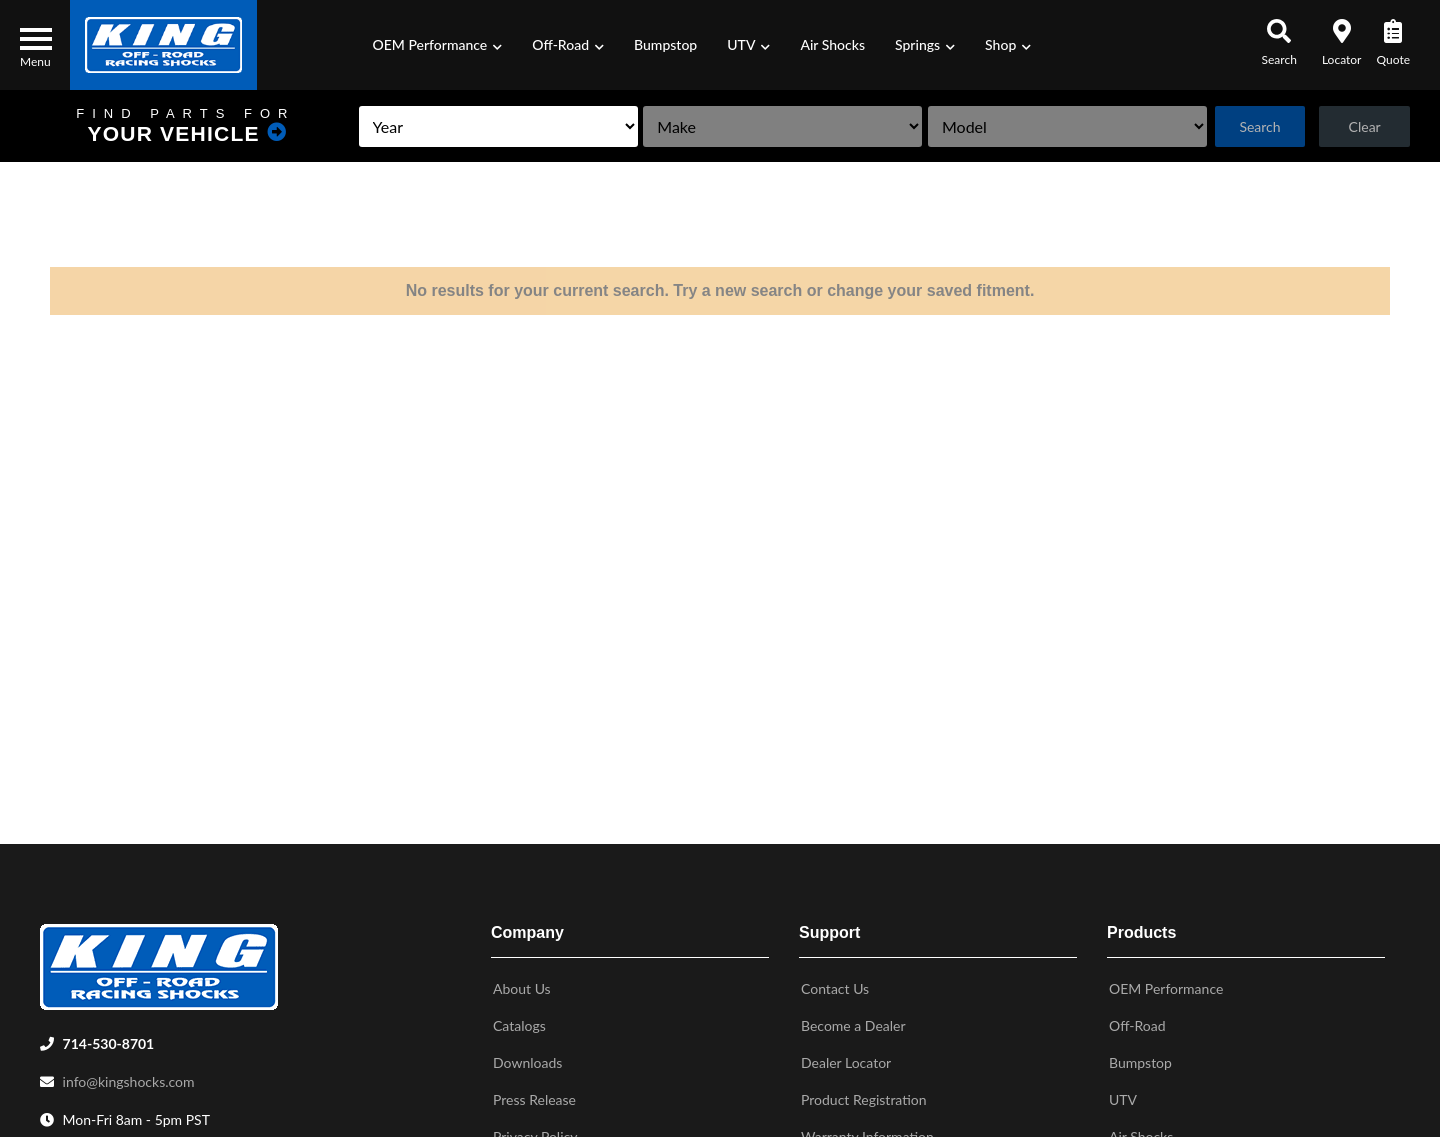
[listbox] (461, 126)
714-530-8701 (109, 1039)
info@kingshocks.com (129, 1077)
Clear (1363, 126)
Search (1253, 126)
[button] (438, 45)
